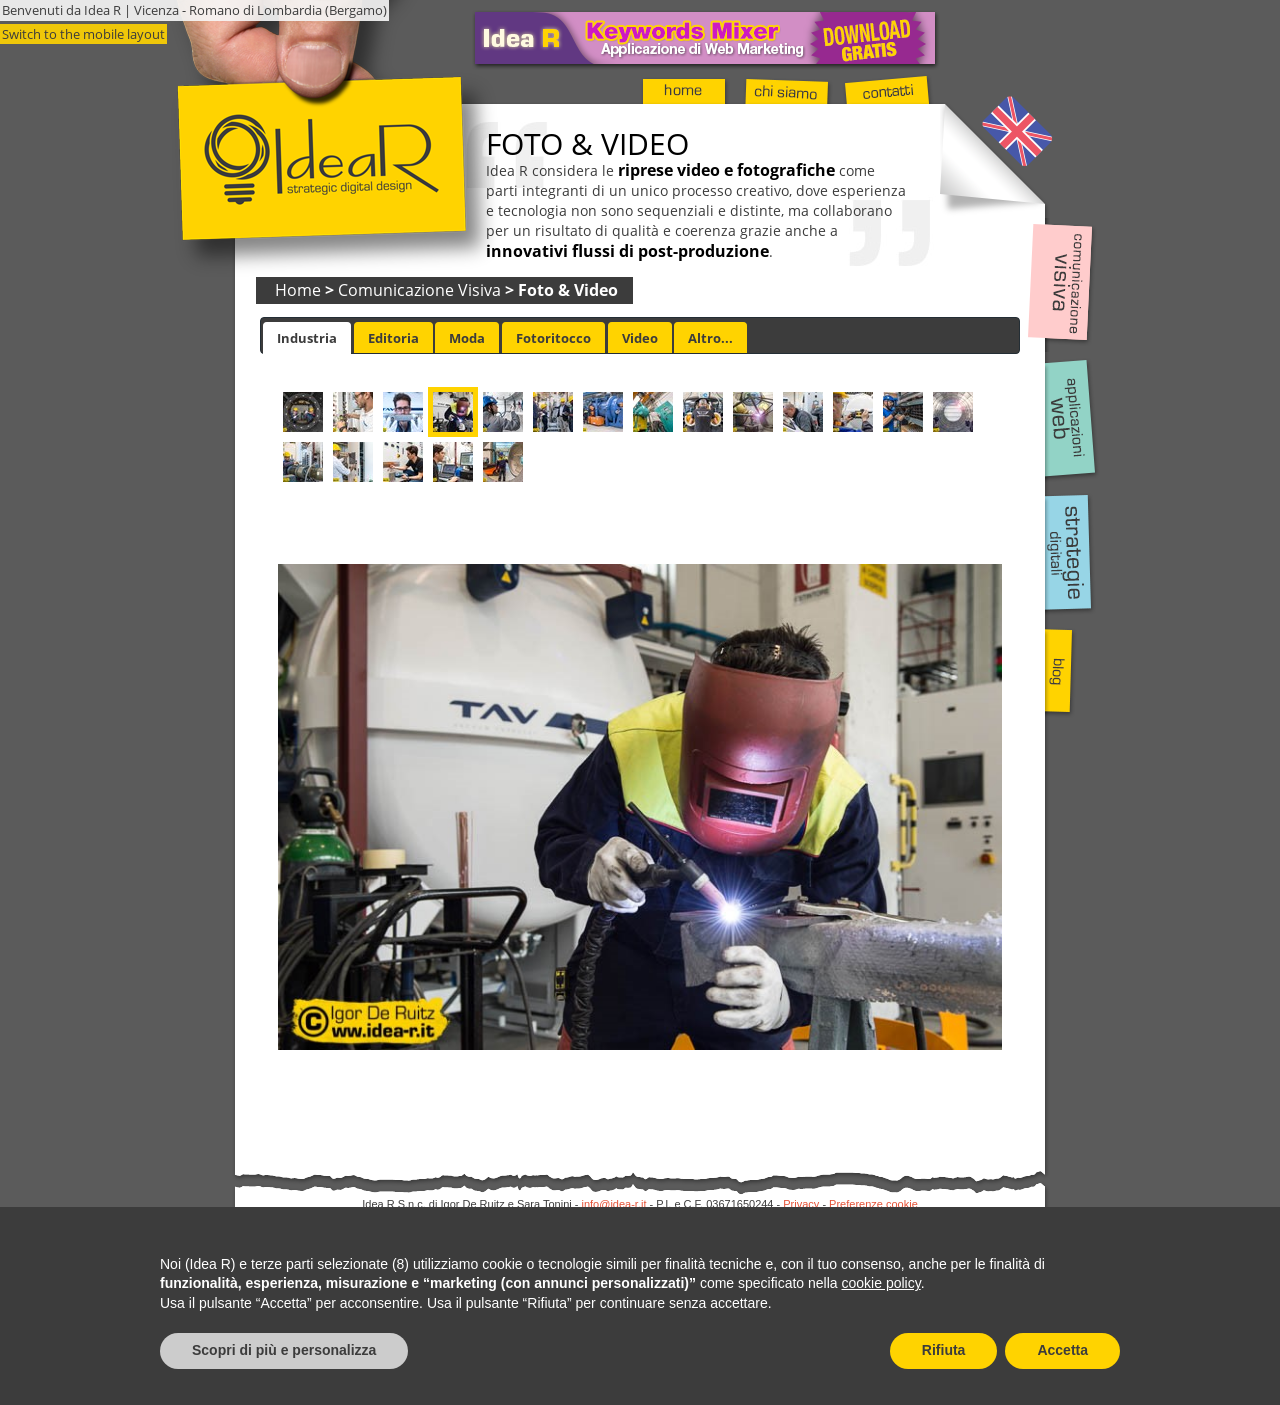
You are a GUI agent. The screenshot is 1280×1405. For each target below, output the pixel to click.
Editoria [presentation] (393, 338)
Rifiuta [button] (944, 1350)
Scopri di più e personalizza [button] (284, 1350)
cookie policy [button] (881, 1283)
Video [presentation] (640, 338)
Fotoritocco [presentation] (553, 338)
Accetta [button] (1062, 1350)
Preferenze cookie (873, 1204)
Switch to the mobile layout (83, 34)
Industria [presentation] (307, 338)
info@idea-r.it (614, 1204)
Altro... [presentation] (710, 338)
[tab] (307, 338)
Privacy (801, 1204)
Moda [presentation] (467, 338)
